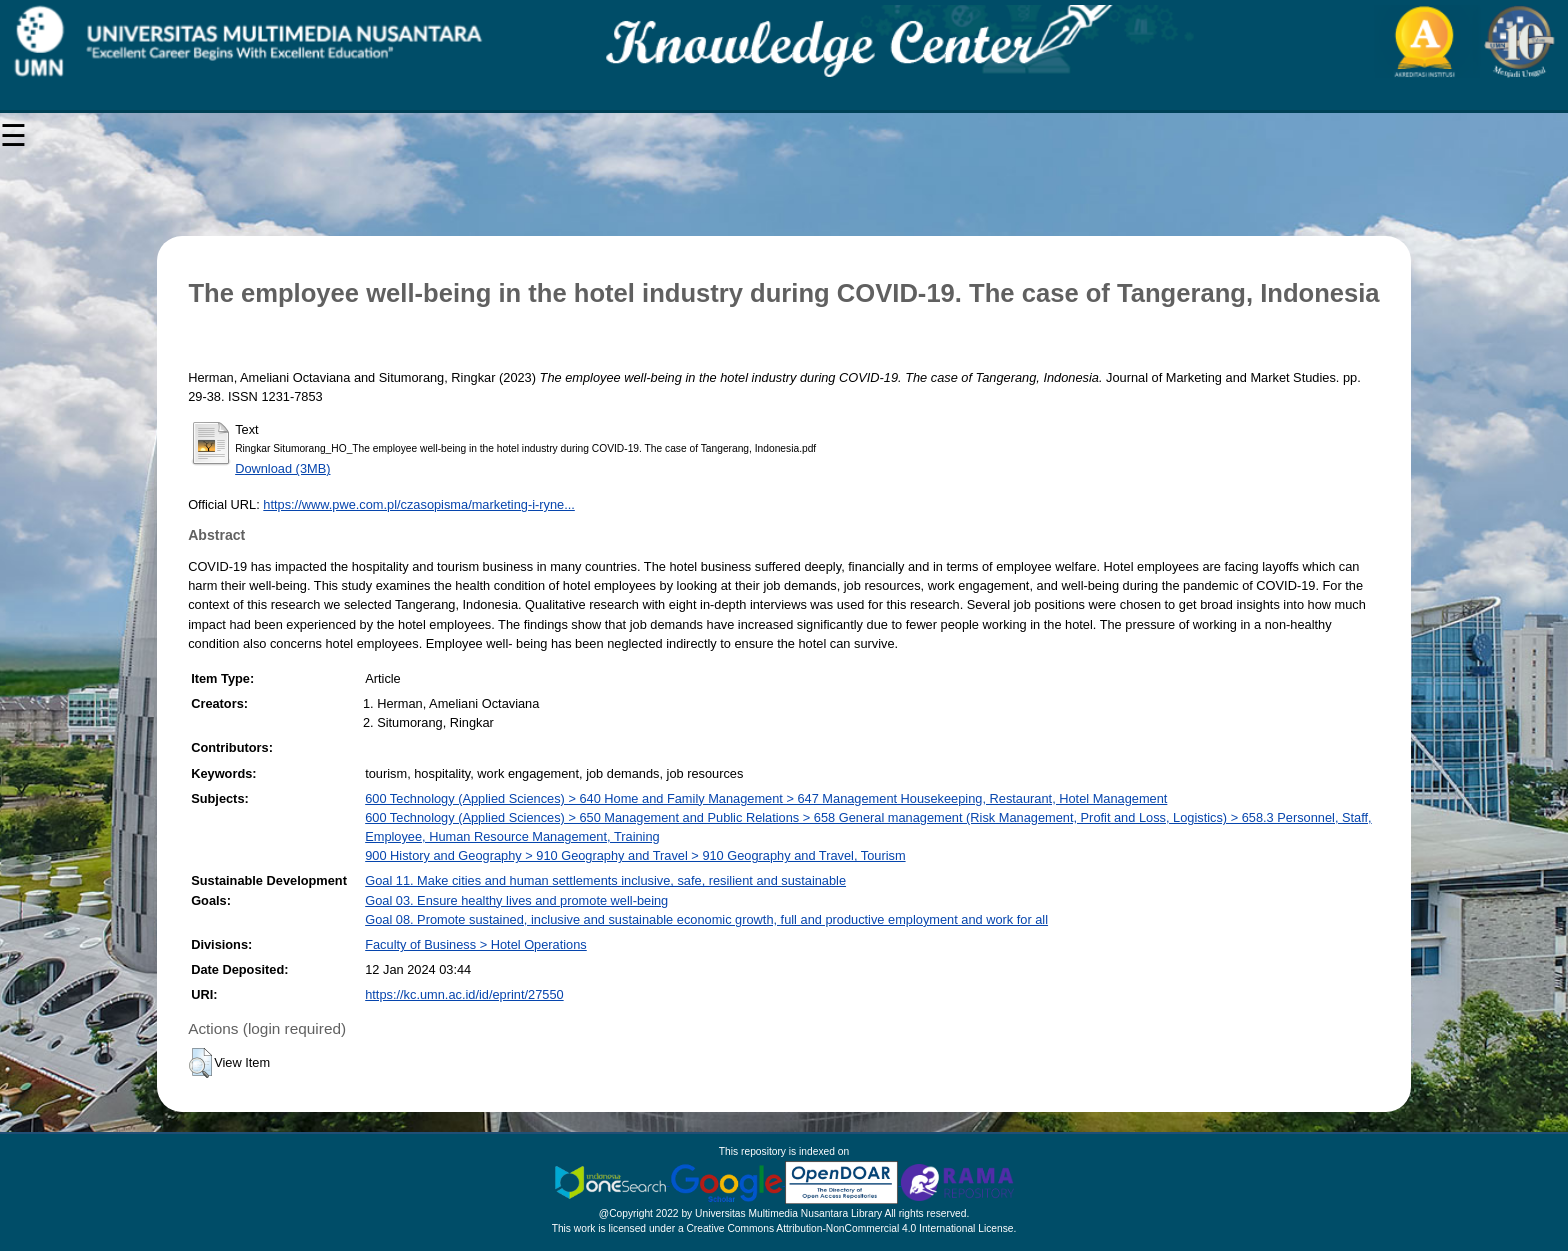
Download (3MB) (282, 468)
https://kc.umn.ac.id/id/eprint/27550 (464, 994)
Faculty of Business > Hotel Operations (476, 944)
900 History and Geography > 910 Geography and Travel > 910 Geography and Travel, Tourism (635, 855)
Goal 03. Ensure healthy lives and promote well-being (516, 900)
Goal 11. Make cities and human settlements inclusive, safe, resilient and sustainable (605, 880)
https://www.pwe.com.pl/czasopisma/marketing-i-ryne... (419, 504)
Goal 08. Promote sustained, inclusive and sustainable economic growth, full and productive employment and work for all (706, 919)
